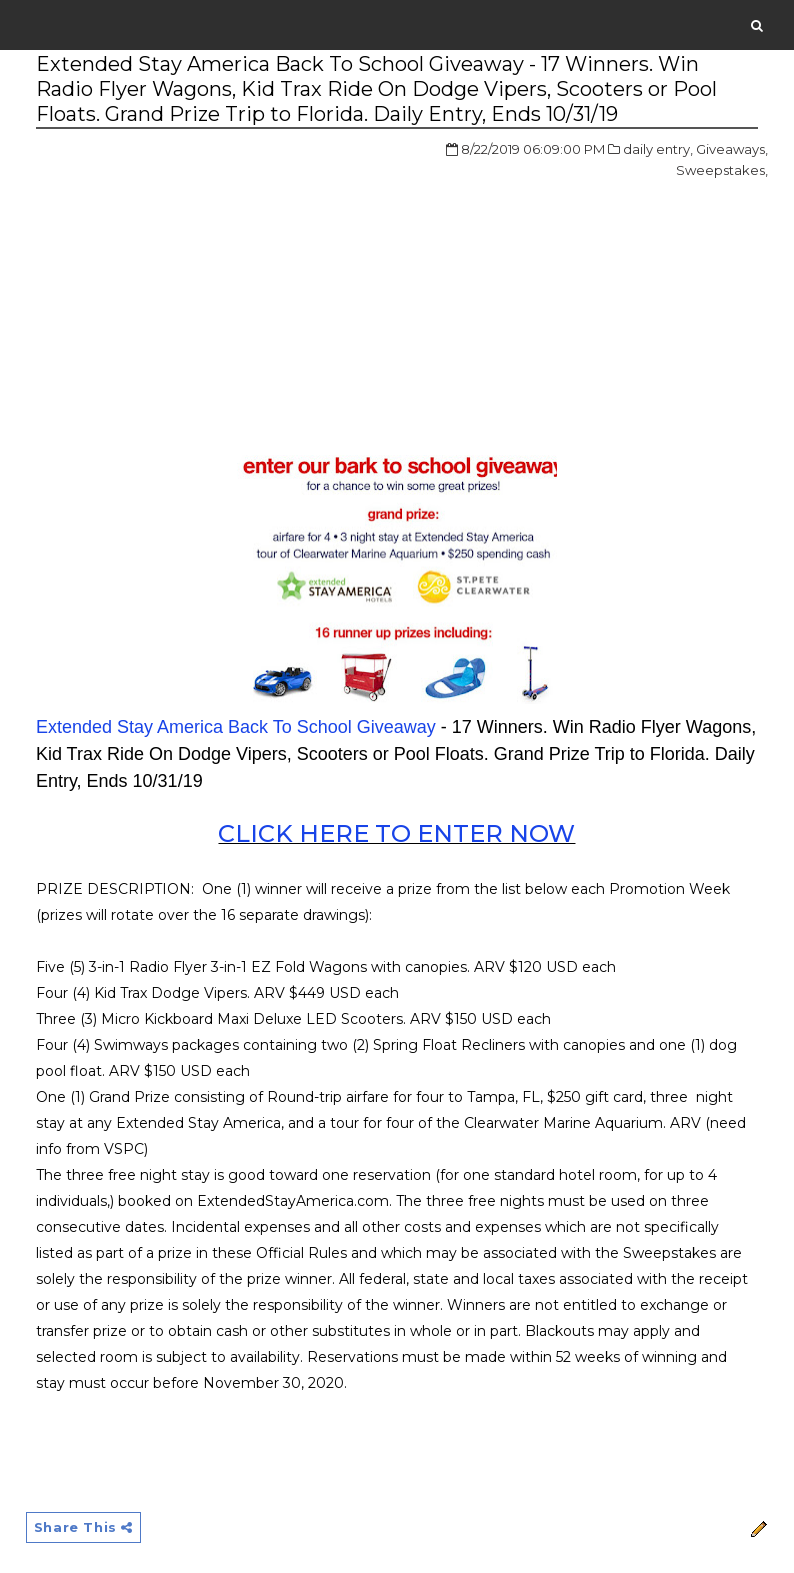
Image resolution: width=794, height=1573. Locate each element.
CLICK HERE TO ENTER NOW (396, 833)
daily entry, (658, 149)
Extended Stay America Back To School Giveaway (236, 727)
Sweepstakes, (722, 170)
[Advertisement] (204, 289)
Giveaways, (732, 149)
